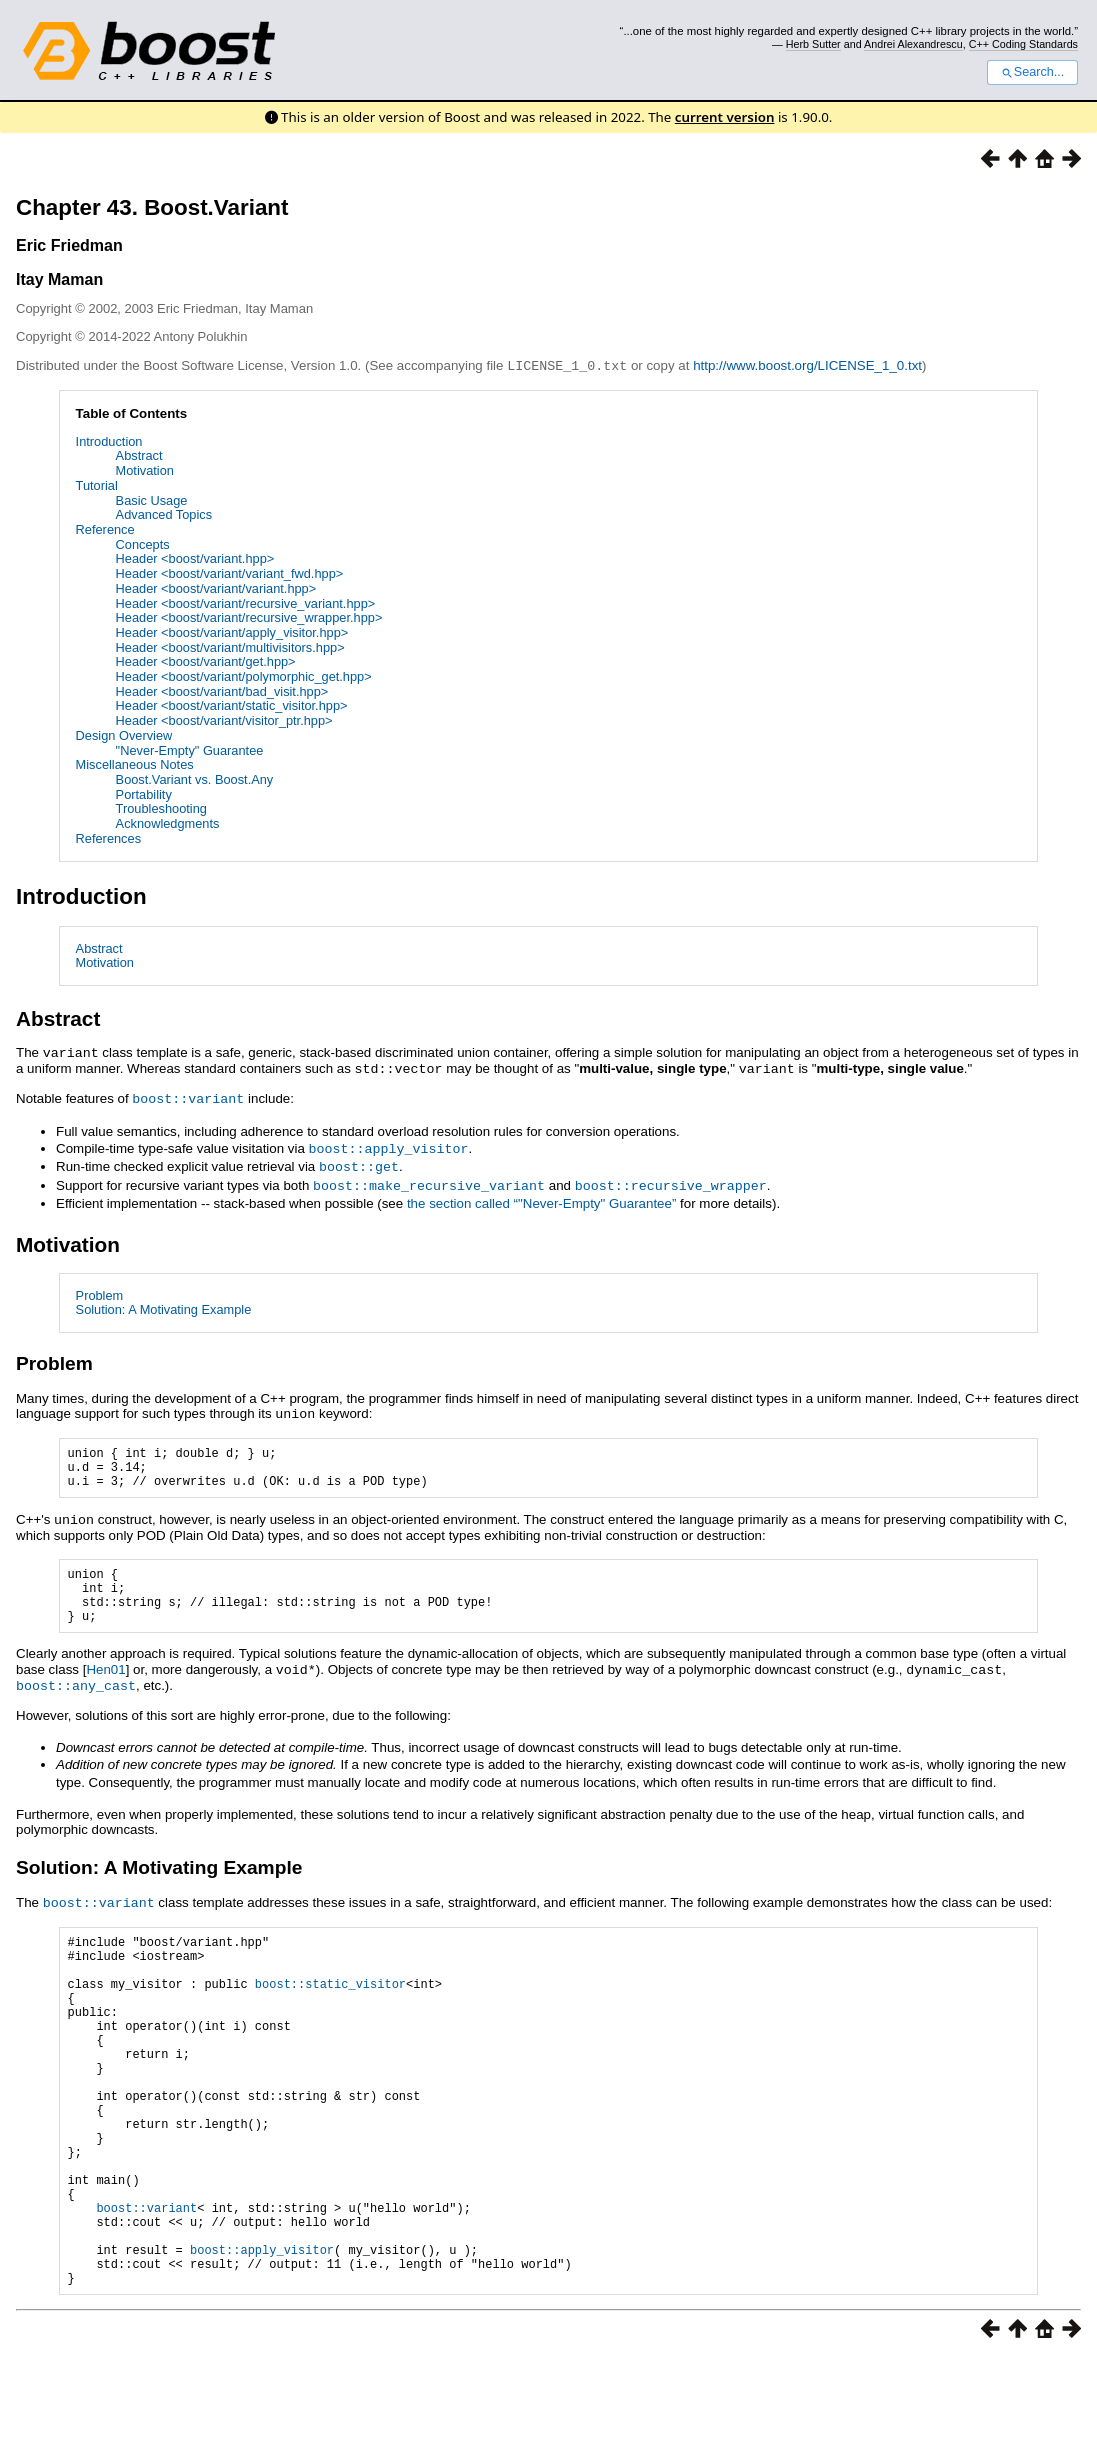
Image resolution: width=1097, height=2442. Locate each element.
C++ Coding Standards (1023, 44)
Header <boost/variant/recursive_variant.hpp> (246, 602)
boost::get (359, 1161)
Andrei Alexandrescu (913, 44)
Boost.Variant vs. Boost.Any (195, 778)
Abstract (139, 454)
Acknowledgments (168, 822)
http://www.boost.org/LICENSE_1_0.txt (807, 365)
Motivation (145, 469)
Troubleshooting (161, 807)
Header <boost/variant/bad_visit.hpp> (222, 690)
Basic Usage (152, 499)
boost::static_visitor (330, 2004)
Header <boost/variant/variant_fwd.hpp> (230, 572)
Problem (100, 1288)
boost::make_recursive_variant (429, 1179)
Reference (105, 528)
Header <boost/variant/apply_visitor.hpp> (232, 631)
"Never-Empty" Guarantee (190, 749)
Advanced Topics (164, 513)
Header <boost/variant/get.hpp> (206, 660)
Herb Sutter (813, 44)
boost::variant (188, 1095)
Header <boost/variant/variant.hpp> (216, 587)
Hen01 (105, 1681)
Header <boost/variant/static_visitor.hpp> (232, 704)
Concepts (143, 543)
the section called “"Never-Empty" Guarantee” (541, 1196)
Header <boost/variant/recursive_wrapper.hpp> (249, 616)
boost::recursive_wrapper (671, 1179)
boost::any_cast (76, 1696)
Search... (1032, 72)
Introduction (109, 440)
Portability (144, 793)
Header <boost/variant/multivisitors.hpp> (230, 646)
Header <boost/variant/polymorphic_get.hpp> (244, 675)
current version (725, 117)
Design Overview (124, 734)
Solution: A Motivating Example (164, 1302)
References (108, 837)
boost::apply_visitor (389, 1144)
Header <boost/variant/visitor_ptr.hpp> (224, 719)
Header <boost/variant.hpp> (195, 557)
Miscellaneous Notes (135, 763)
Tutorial (97, 484)
